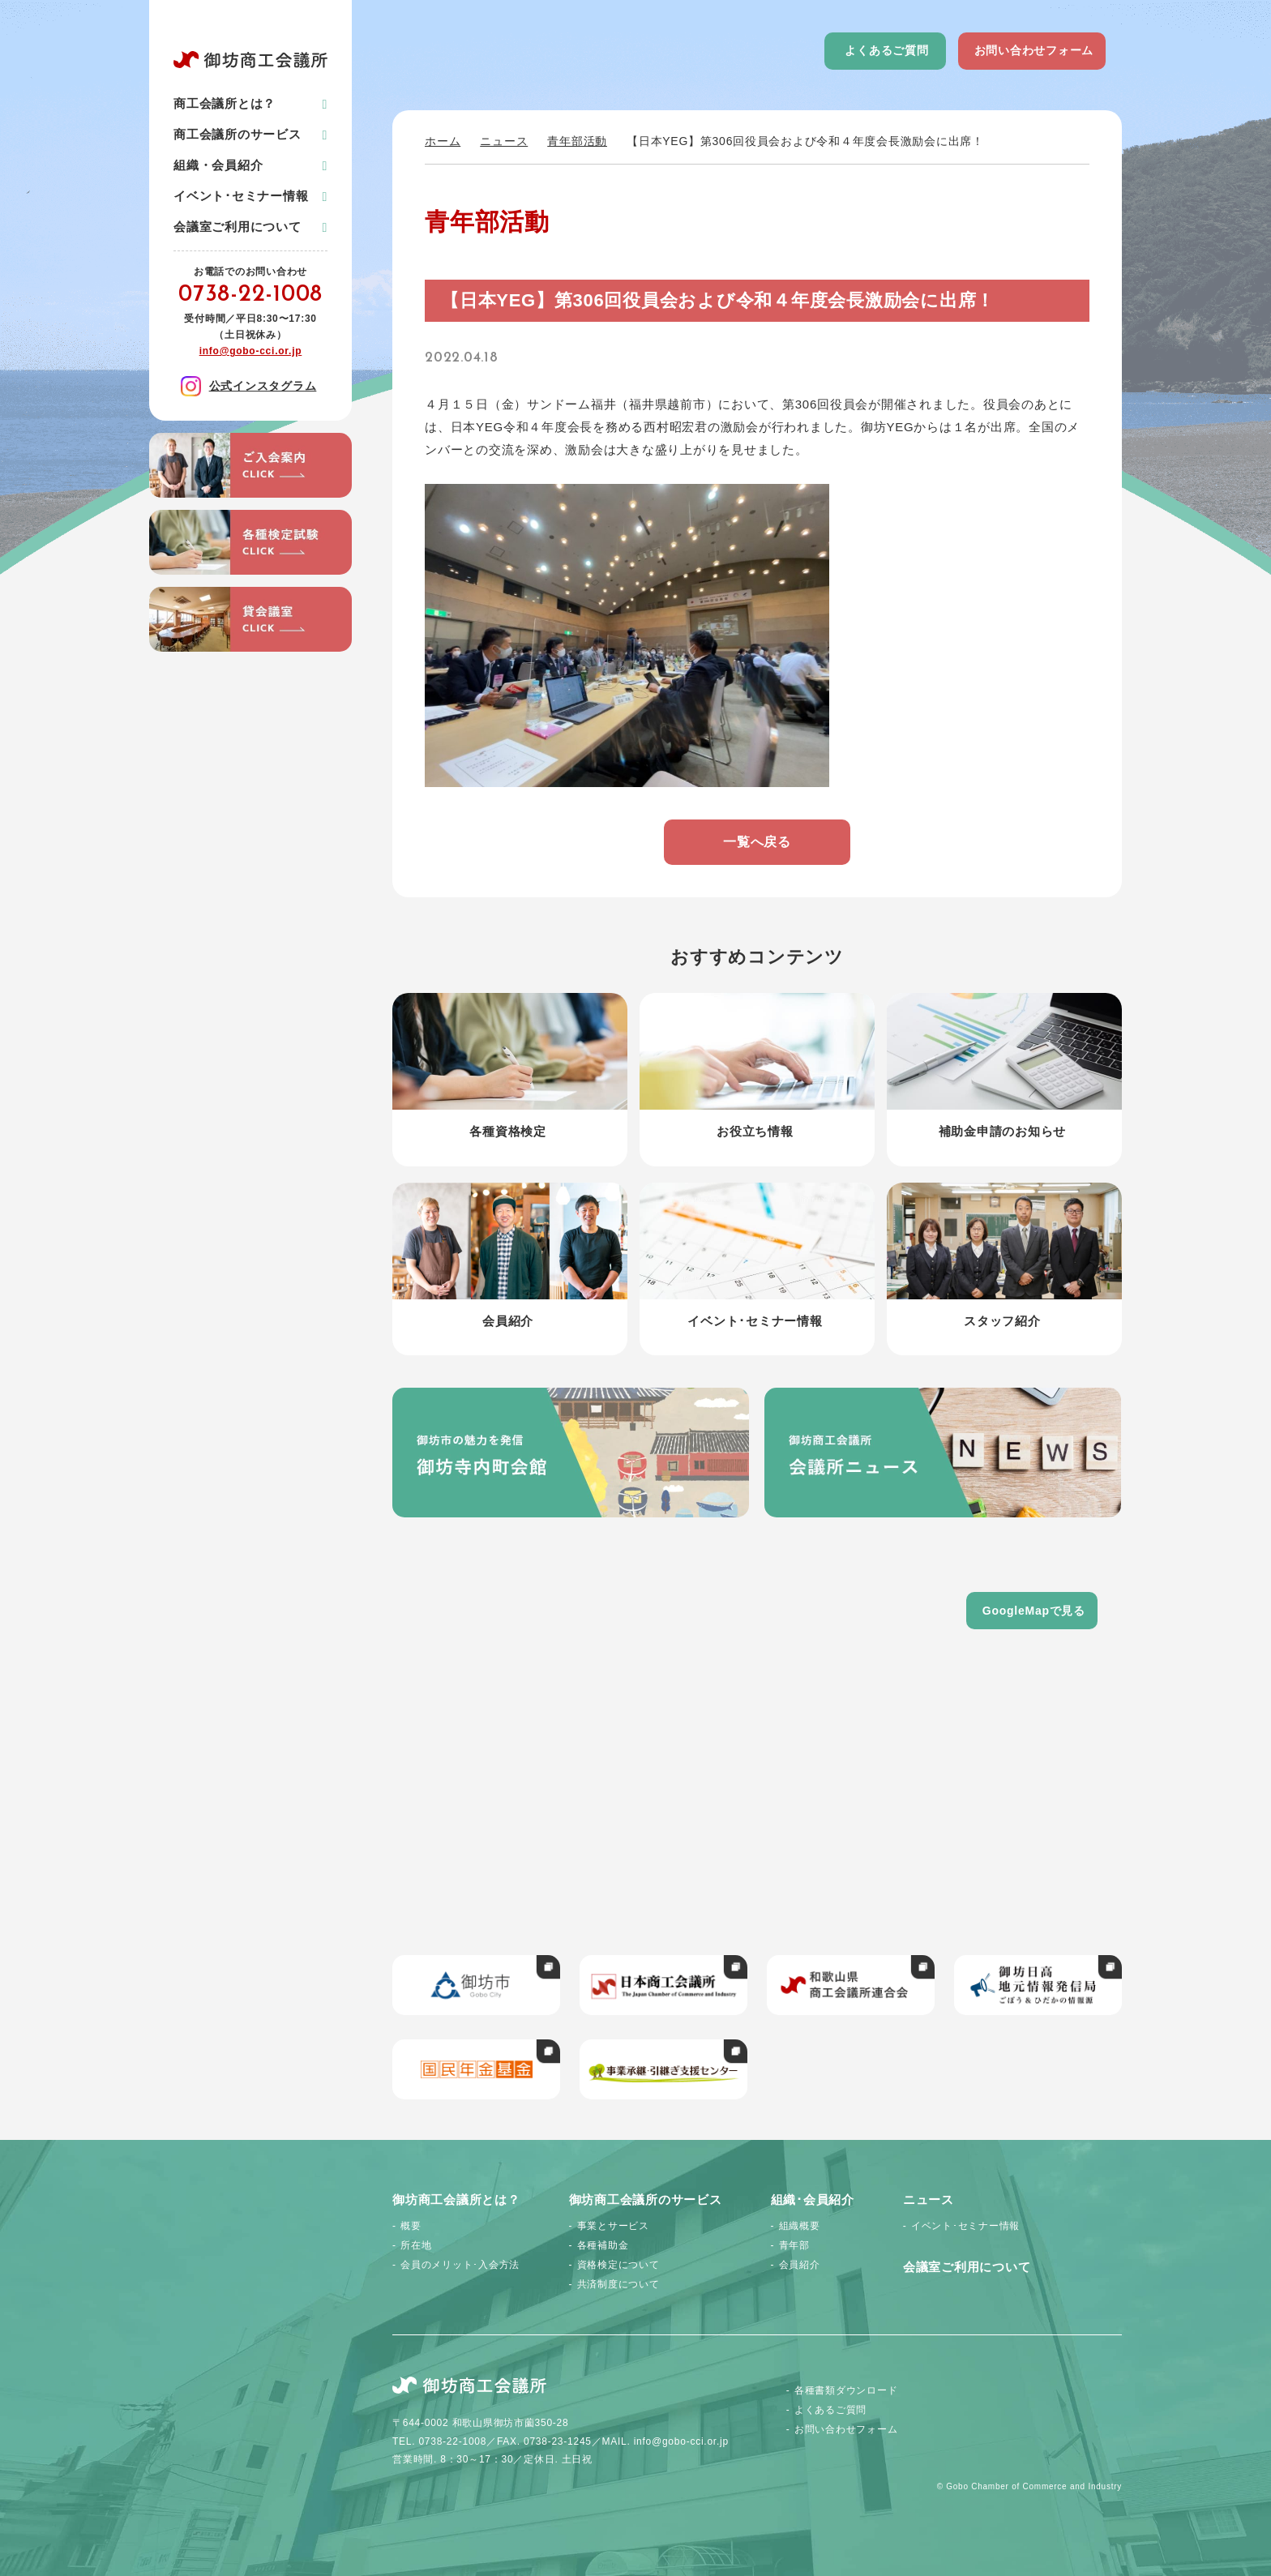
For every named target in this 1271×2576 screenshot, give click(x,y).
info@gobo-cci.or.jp (250, 351)
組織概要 (799, 2226)
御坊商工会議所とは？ (456, 2199)
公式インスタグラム (249, 386)
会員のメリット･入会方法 (460, 2264)
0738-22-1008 (250, 295)
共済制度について (618, 2284)
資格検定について (618, 2264)
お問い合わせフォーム (1034, 50)
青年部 (794, 2245)
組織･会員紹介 (812, 2199)
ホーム (442, 141)
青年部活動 (577, 141)
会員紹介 (799, 2264)
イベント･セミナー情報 (240, 196)
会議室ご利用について (237, 226)
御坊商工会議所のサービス (645, 2199)
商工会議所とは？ (224, 103)
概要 (411, 2226)
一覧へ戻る (757, 842)
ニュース (504, 141)
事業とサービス (613, 2226)
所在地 (415, 2245)
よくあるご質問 (886, 50)
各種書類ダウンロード (846, 2390)
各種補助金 (603, 2245)
